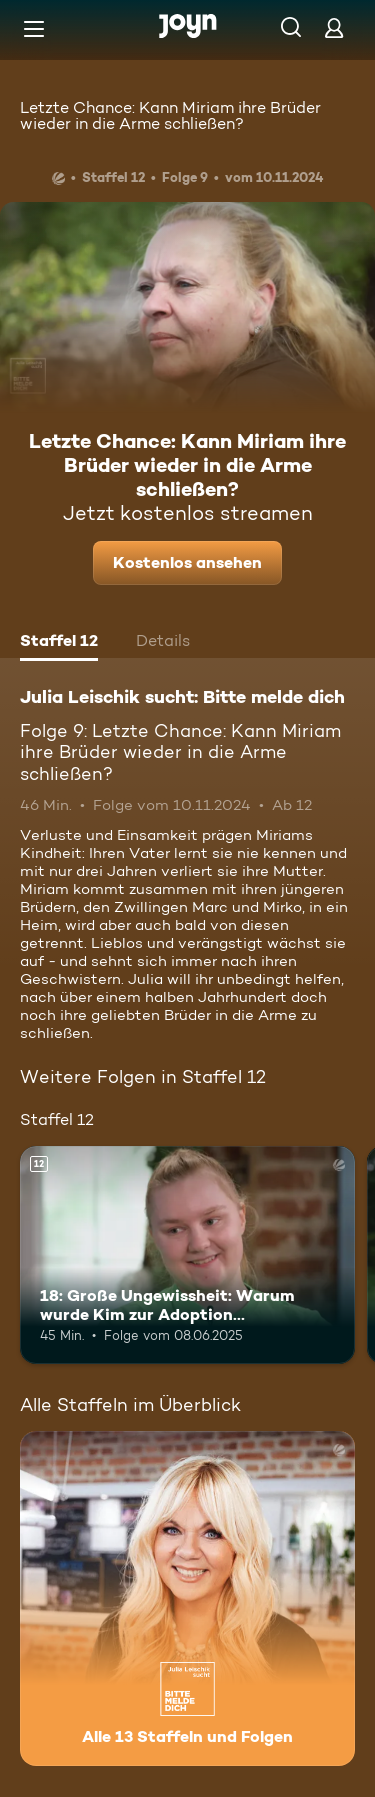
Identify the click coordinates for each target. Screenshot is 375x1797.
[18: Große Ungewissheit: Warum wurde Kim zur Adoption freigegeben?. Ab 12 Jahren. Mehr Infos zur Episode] (187, 1255)
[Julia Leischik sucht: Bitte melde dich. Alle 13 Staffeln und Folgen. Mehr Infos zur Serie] (187, 1598)
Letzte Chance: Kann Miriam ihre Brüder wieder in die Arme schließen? (170, 115)
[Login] (334, 27)
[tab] (59, 643)
